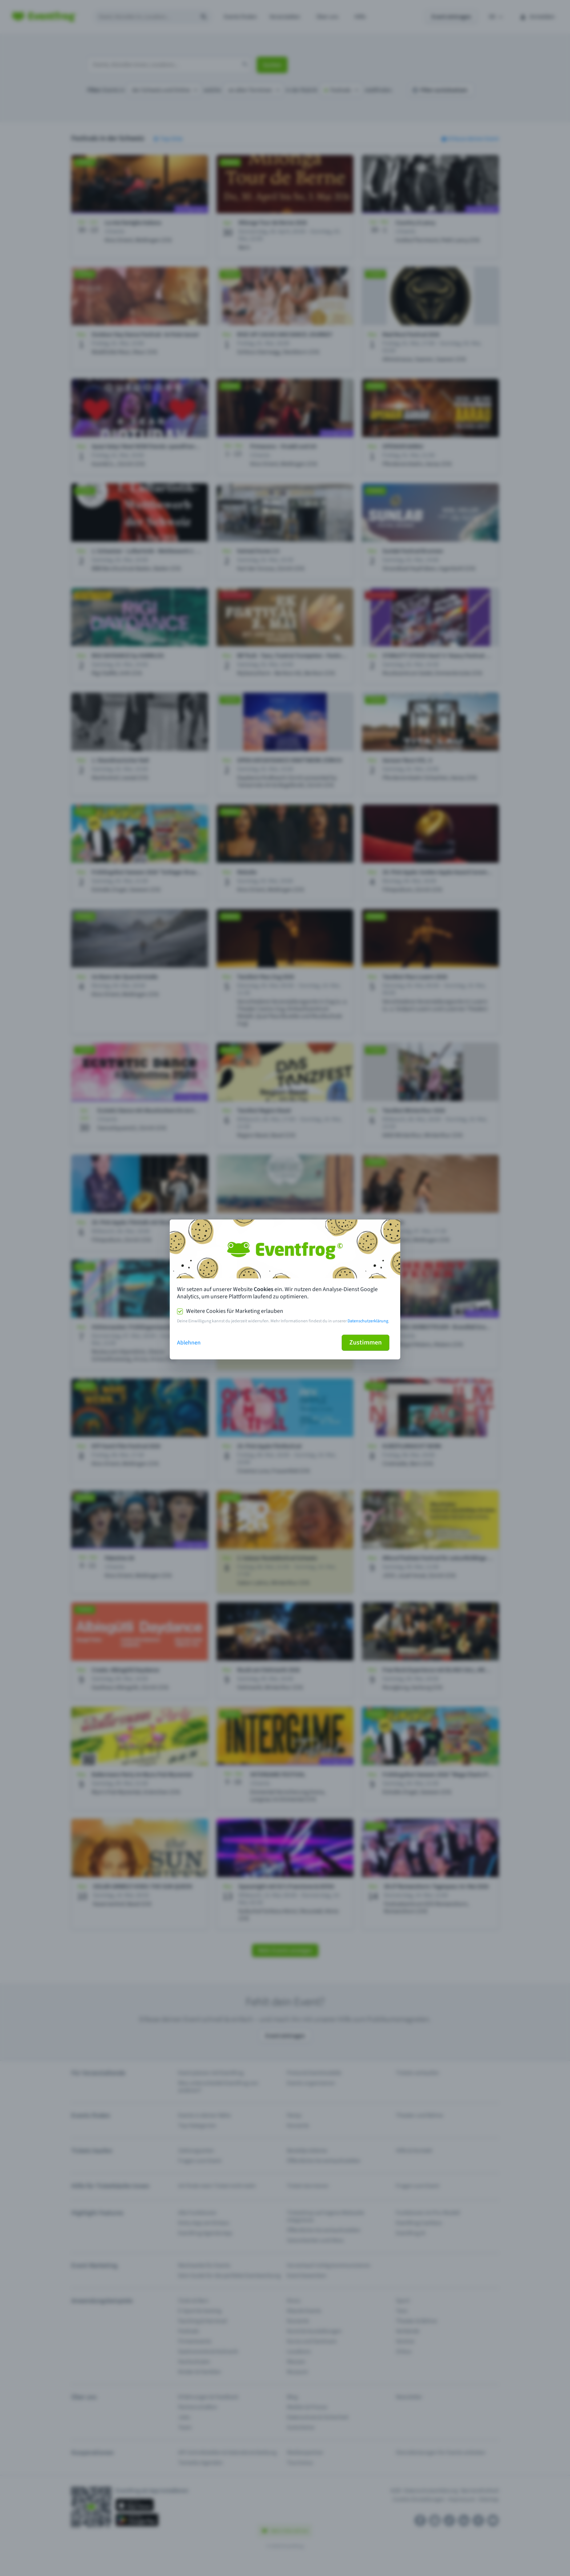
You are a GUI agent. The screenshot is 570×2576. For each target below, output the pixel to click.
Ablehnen (189, 1342)
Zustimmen (365, 1342)
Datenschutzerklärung (368, 1321)
